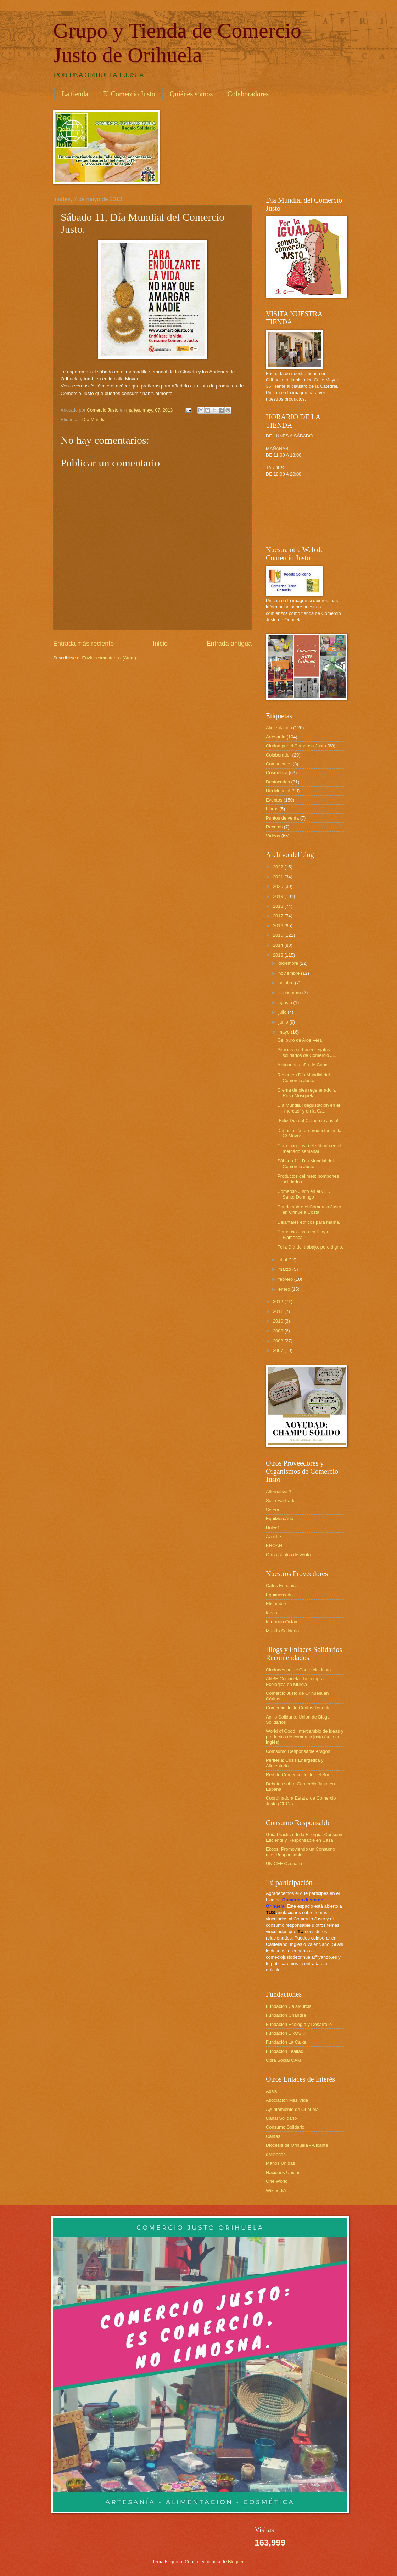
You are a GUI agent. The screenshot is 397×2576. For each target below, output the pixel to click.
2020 (278, 886)
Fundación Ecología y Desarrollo (299, 2024)
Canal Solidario (281, 2118)
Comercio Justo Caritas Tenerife (298, 1707)
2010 (278, 1321)
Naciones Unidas (283, 2172)
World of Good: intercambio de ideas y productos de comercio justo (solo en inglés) (304, 1736)
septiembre (290, 992)
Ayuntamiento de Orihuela (292, 2109)
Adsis (271, 2091)
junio (283, 1022)
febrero (286, 1279)
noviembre (289, 973)
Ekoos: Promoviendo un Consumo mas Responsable (300, 1851)
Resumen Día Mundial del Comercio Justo (303, 1077)
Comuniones (278, 763)
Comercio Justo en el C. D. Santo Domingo (304, 1194)
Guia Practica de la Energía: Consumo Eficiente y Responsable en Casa (305, 1837)
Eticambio (276, 1603)
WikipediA (276, 2190)
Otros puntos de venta (288, 1554)
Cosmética (276, 772)
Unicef (272, 1527)
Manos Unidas (280, 2163)
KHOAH (274, 1545)
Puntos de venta (282, 818)
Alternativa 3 (278, 1491)
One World (276, 2181)
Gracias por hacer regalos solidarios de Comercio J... (306, 1052)
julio (282, 1012)
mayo (284, 1032)
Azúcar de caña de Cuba (302, 1065)
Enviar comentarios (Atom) (109, 658)
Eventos (274, 800)
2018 (278, 906)
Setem (272, 1509)
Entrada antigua (229, 643)
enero (284, 1289)
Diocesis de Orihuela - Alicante (297, 2145)
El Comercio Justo (129, 94)
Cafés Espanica (282, 1585)
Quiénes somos (191, 94)
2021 (278, 876)
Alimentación (279, 727)
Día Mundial (94, 419)
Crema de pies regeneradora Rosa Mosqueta (306, 1092)
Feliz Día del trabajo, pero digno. (310, 1247)
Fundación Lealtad (284, 2051)
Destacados (278, 782)
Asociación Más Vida (287, 2100)
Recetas (274, 827)
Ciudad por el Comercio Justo (296, 745)
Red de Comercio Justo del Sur (297, 1774)
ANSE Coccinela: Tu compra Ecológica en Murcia (295, 1681)
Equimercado (279, 1594)
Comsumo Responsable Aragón (298, 1751)
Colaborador (278, 755)
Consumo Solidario (285, 2127)
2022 (278, 867)
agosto (285, 1002)
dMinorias (276, 2154)
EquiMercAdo (279, 1518)
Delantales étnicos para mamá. (308, 1222)
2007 (278, 1350)
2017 (278, 915)
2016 (278, 925)
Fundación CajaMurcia (289, 2006)
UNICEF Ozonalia (284, 1863)
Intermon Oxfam (282, 1621)
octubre (286, 982)
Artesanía (275, 737)
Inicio (160, 643)
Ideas (271, 1612)
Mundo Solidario (282, 1631)
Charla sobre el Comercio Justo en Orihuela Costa (309, 1209)
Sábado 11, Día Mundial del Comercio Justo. (305, 1163)
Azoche (273, 1536)
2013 (278, 955)
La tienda (75, 94)
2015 (278, 935)
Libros (272, 808)
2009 (278, 1331)
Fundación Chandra (286, 2015)
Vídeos (273, 835)
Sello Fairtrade (281, 1500)
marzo (285, 1269)
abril (283, 1259)
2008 (278, 1340)
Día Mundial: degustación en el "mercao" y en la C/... (308, 1108)
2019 (278, 896)
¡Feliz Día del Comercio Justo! (307, 1120)
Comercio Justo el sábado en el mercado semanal (309, 1148)
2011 (278, 1311)
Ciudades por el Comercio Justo (298, 1669)
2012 (278, 1301)
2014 (278, 945)
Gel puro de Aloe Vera (299, 1040)
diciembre (288, 963)
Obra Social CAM (283, 2060)
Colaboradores (248, 94)
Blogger (236, 2561)
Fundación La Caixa (286, 2042)
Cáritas (273, 2136)
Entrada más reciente (83, 643)
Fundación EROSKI (286, 2033)
